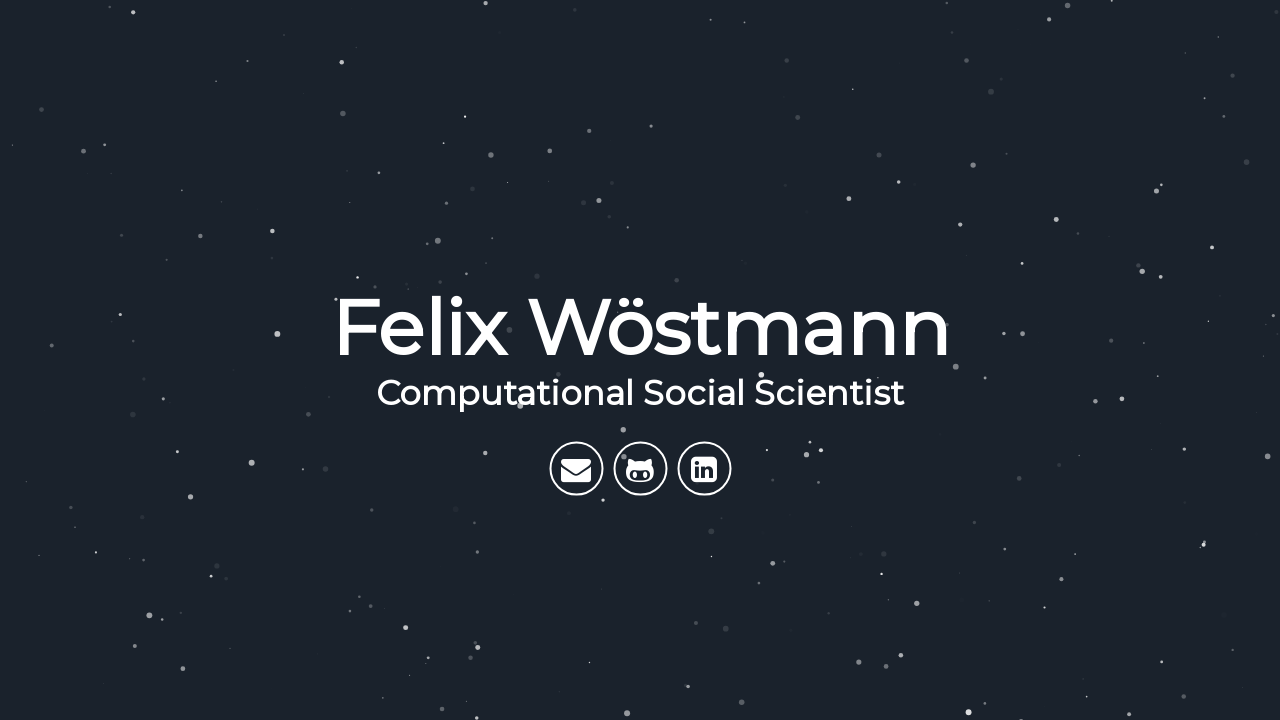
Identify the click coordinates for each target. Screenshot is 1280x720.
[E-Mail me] (576, 468)
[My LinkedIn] (704, 468)
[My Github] (640, 468)
